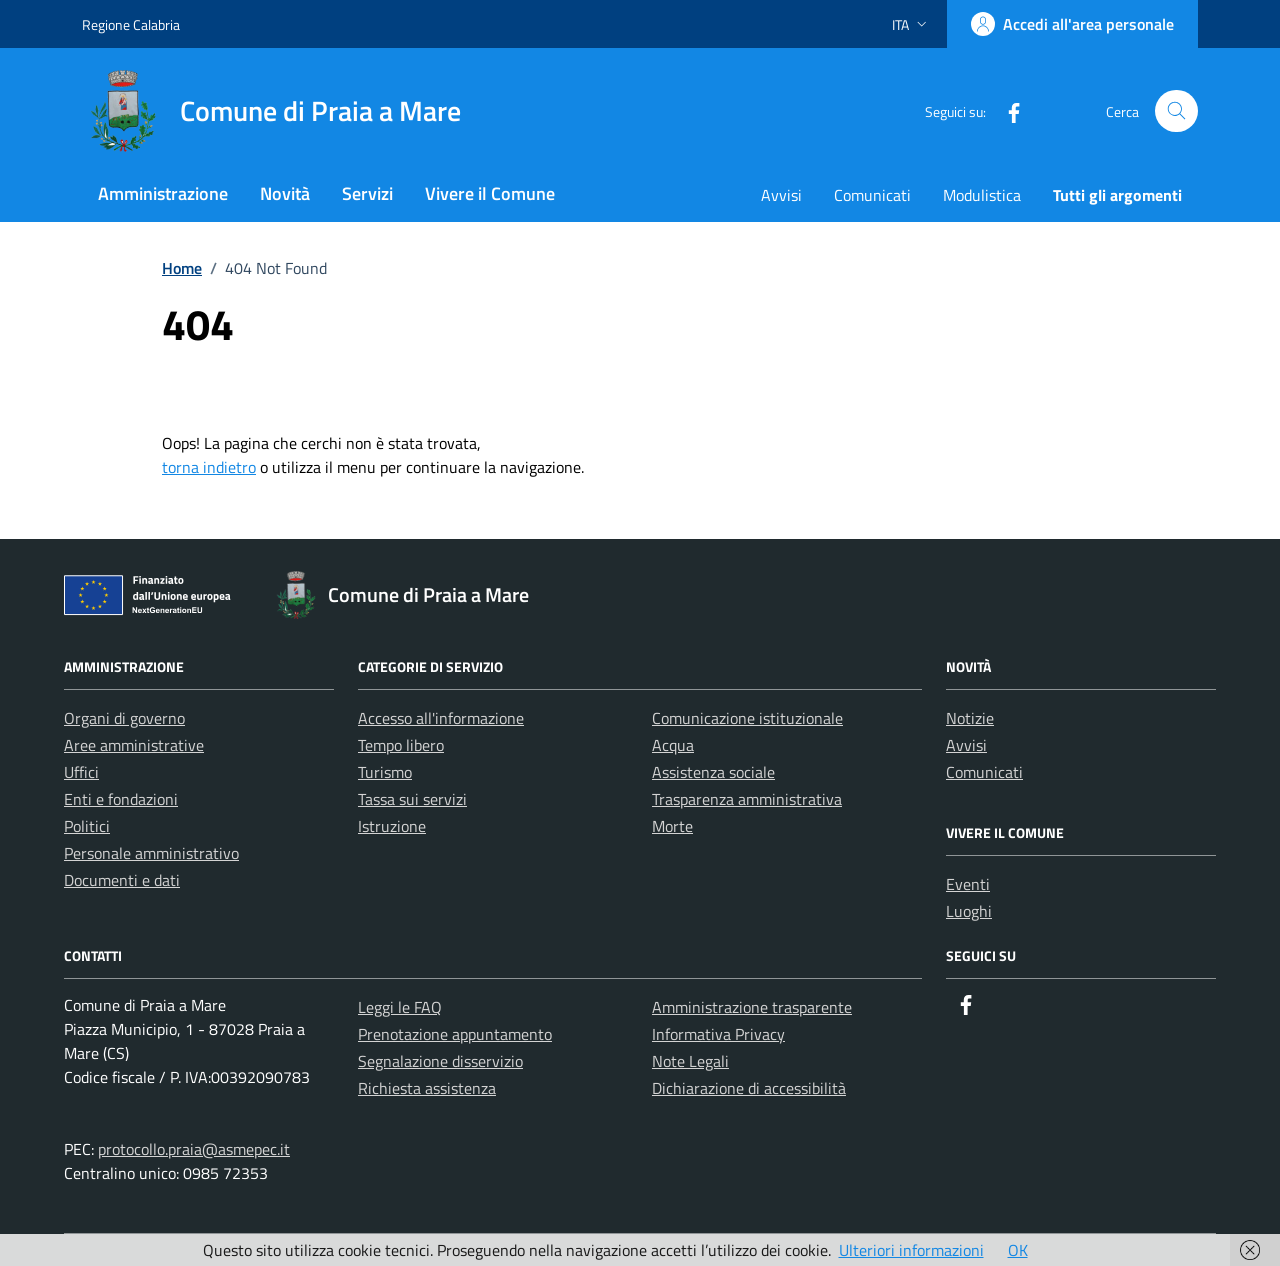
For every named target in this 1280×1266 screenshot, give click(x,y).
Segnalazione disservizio (440, 1061)
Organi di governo (124, 718)
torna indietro (209, 467)
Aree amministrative (134, 745)
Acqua (673, 745)
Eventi (968, 884)
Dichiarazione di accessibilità (749, 1088)
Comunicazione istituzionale (747, 718)
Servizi (367, 193)
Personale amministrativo (151, 853)
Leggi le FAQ (400, 1007)
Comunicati (872, 195)
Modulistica (982, 195)
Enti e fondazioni (121, 799)
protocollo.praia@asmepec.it (194, 1149)
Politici (87, 826)
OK (1018, 1250)
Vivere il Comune (490, 193)
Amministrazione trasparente (752, 1007)
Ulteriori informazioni (911, 1250)
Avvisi (781, 195)
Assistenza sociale (713, 772)
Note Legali (690, 1061)
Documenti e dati (122, 880)
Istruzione (392, 826)
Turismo (385, 772)
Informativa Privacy (718, 1034)
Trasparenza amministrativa (747, 799)
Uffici (81, 772)
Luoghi (969, 911)
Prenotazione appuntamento (455, 1034)
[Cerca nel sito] (1176, 111)
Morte (672, 826)
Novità (285, 193)
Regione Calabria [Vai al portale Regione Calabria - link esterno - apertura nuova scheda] (131, 24)
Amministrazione (163, 193)
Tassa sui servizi (412, 799)
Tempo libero (401, 745)
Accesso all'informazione (441, 718)
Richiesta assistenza (427, 1088)
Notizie (970, 718)
